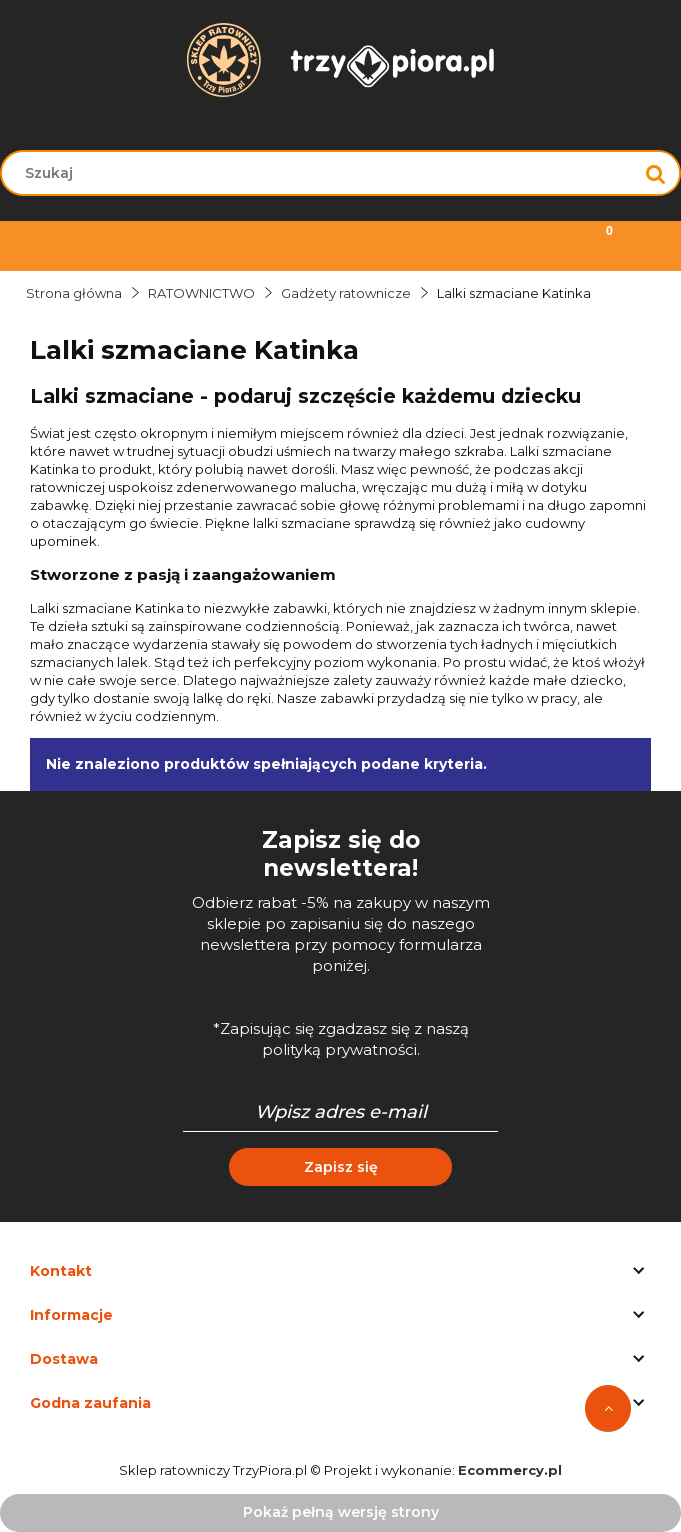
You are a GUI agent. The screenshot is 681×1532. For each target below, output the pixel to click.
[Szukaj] (656, 173)
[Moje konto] (426, 244)
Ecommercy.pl (510, 1470)
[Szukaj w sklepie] (322, 173)
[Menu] (85, 244)
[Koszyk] (596, 244)
